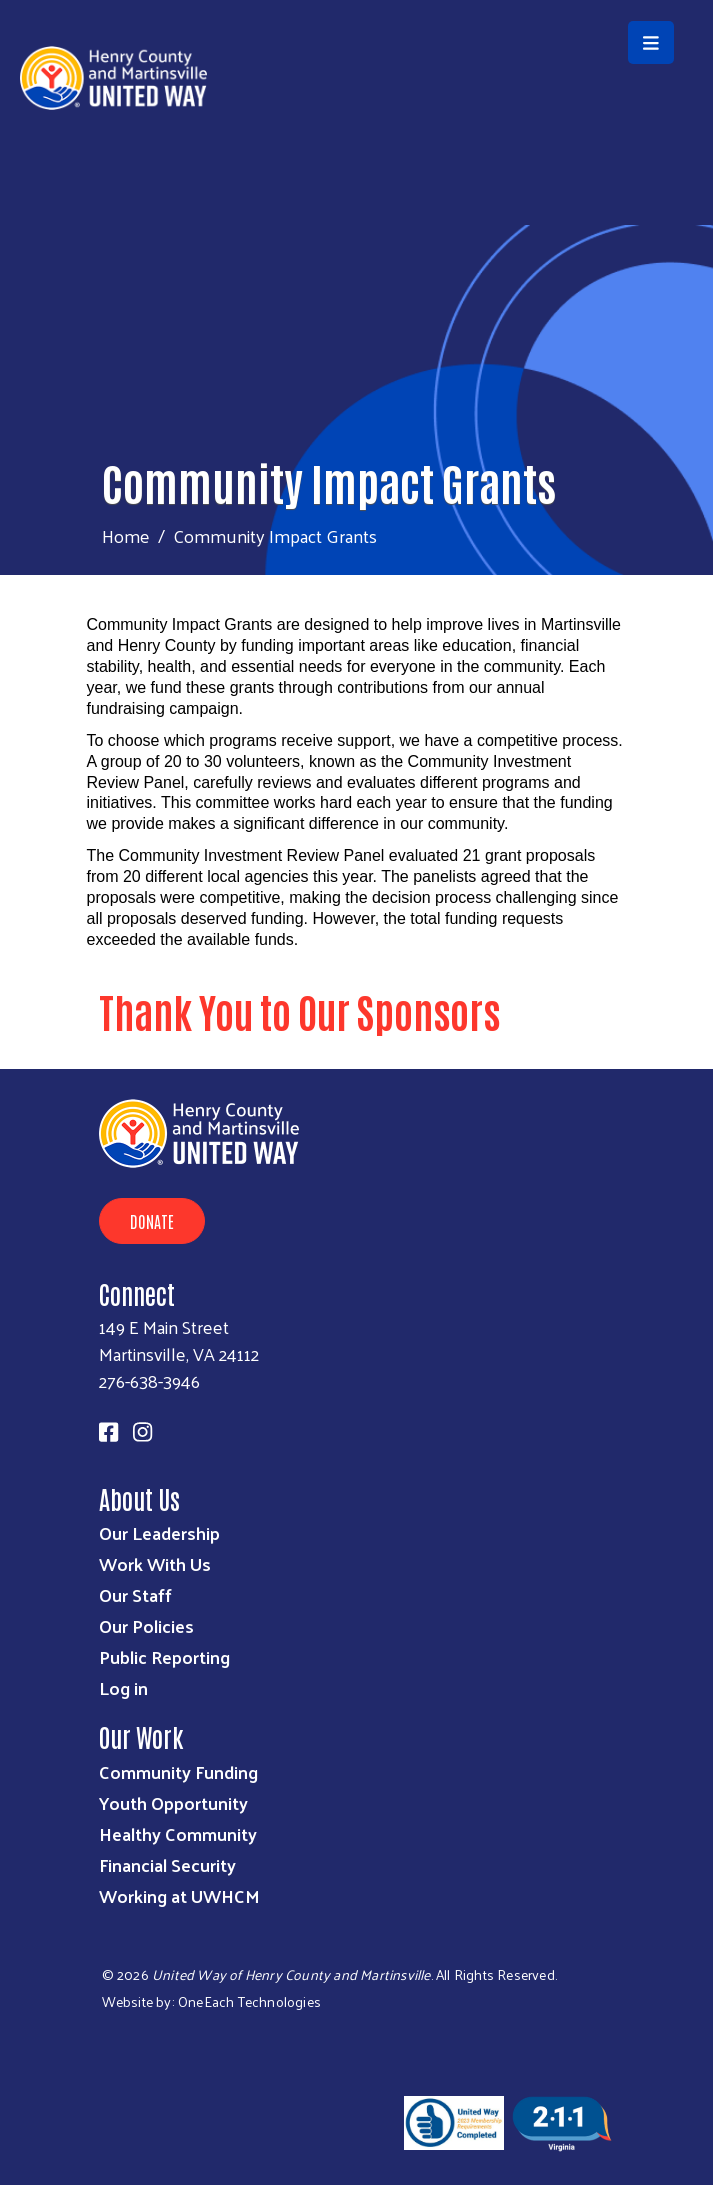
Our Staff (135, 1594)
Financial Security (167, 1864)
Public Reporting (164, 1656)
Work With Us (155, 1563)
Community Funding (178, 1771)
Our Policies (146, 1625)
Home (126, 535)
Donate (152, 1221)
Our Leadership (159, 1532)
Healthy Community (178, 1833)
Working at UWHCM (179, 1895)
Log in (123, 1687)
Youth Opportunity (173, 1802)
